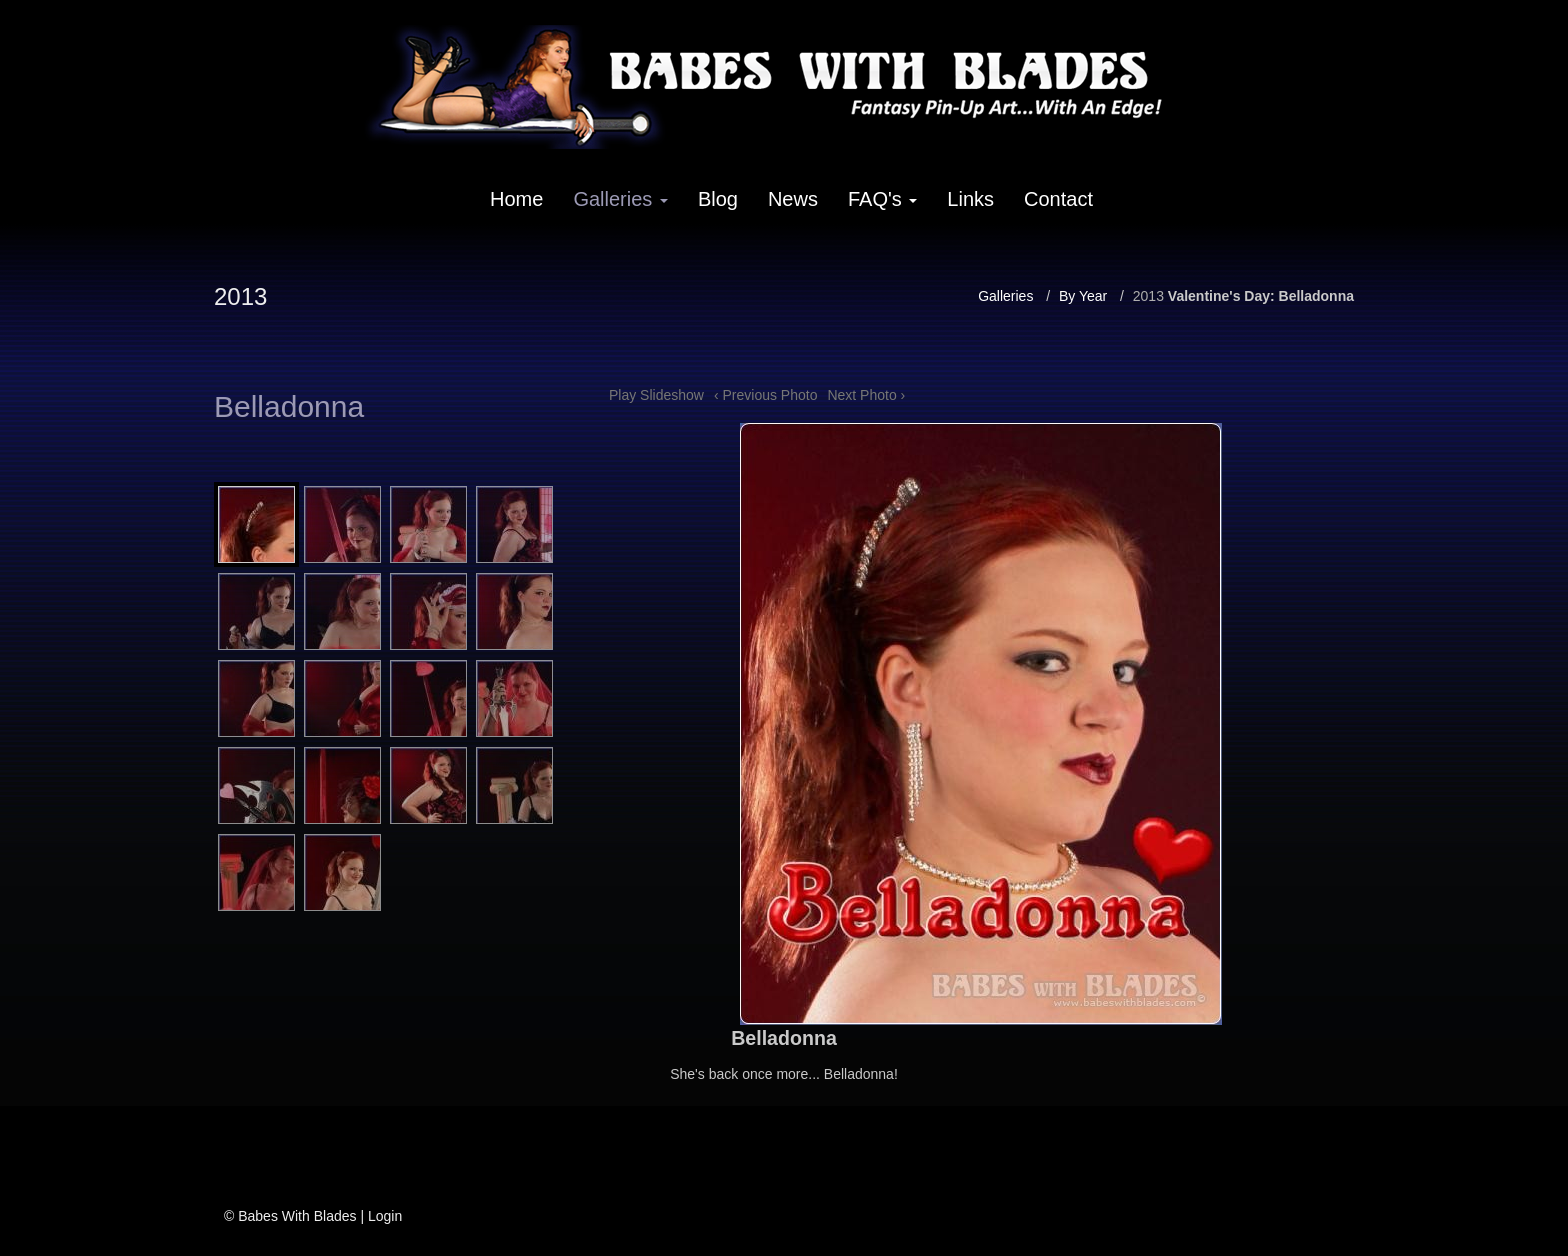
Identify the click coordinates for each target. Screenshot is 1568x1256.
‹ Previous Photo (766, 395)
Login (385, 1216)
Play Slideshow (656, 395)
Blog (718, 199)
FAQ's (882, 199)
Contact (1058, 199)
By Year (1083, 296)
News (793, 199)
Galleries (620, 199)
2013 (1148, 296)
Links (970, 199)
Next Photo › (866, 395)
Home (516, 199)
